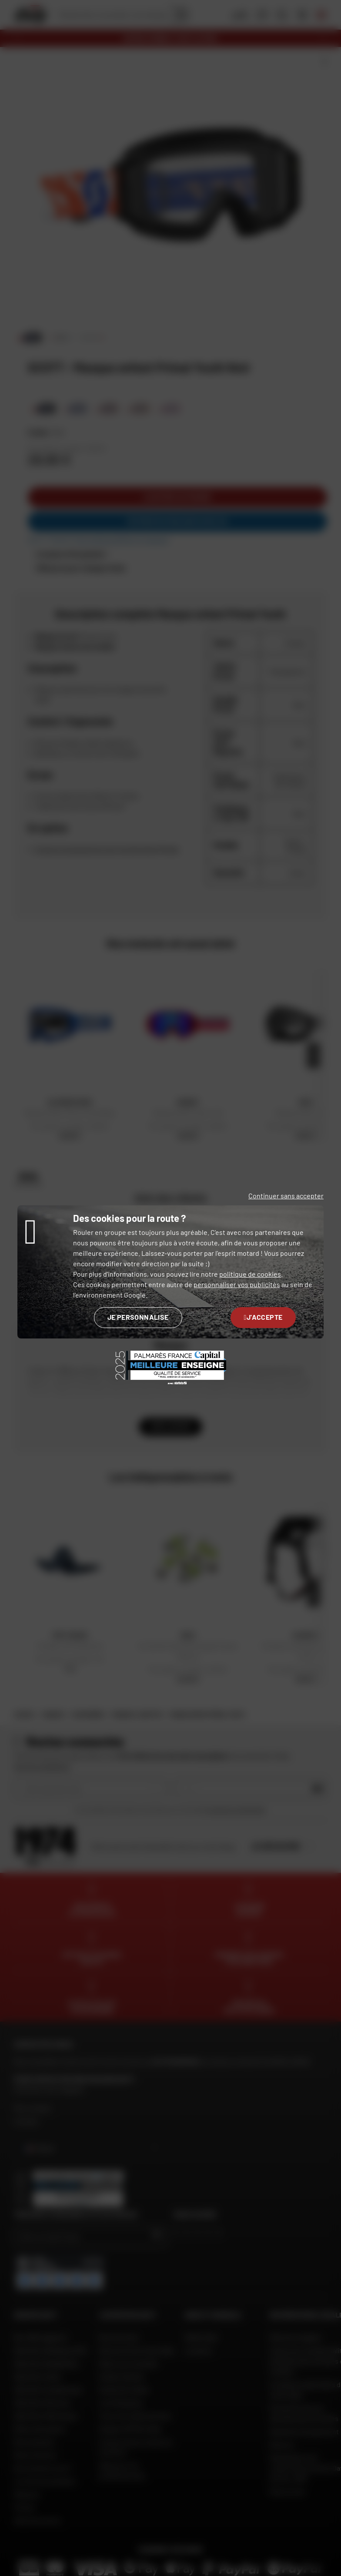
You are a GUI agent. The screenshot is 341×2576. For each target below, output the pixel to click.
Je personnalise (138, 1317)
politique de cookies (250, 1274)
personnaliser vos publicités (237, 1284)
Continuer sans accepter (286, 1195)
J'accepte (263, 1317)
